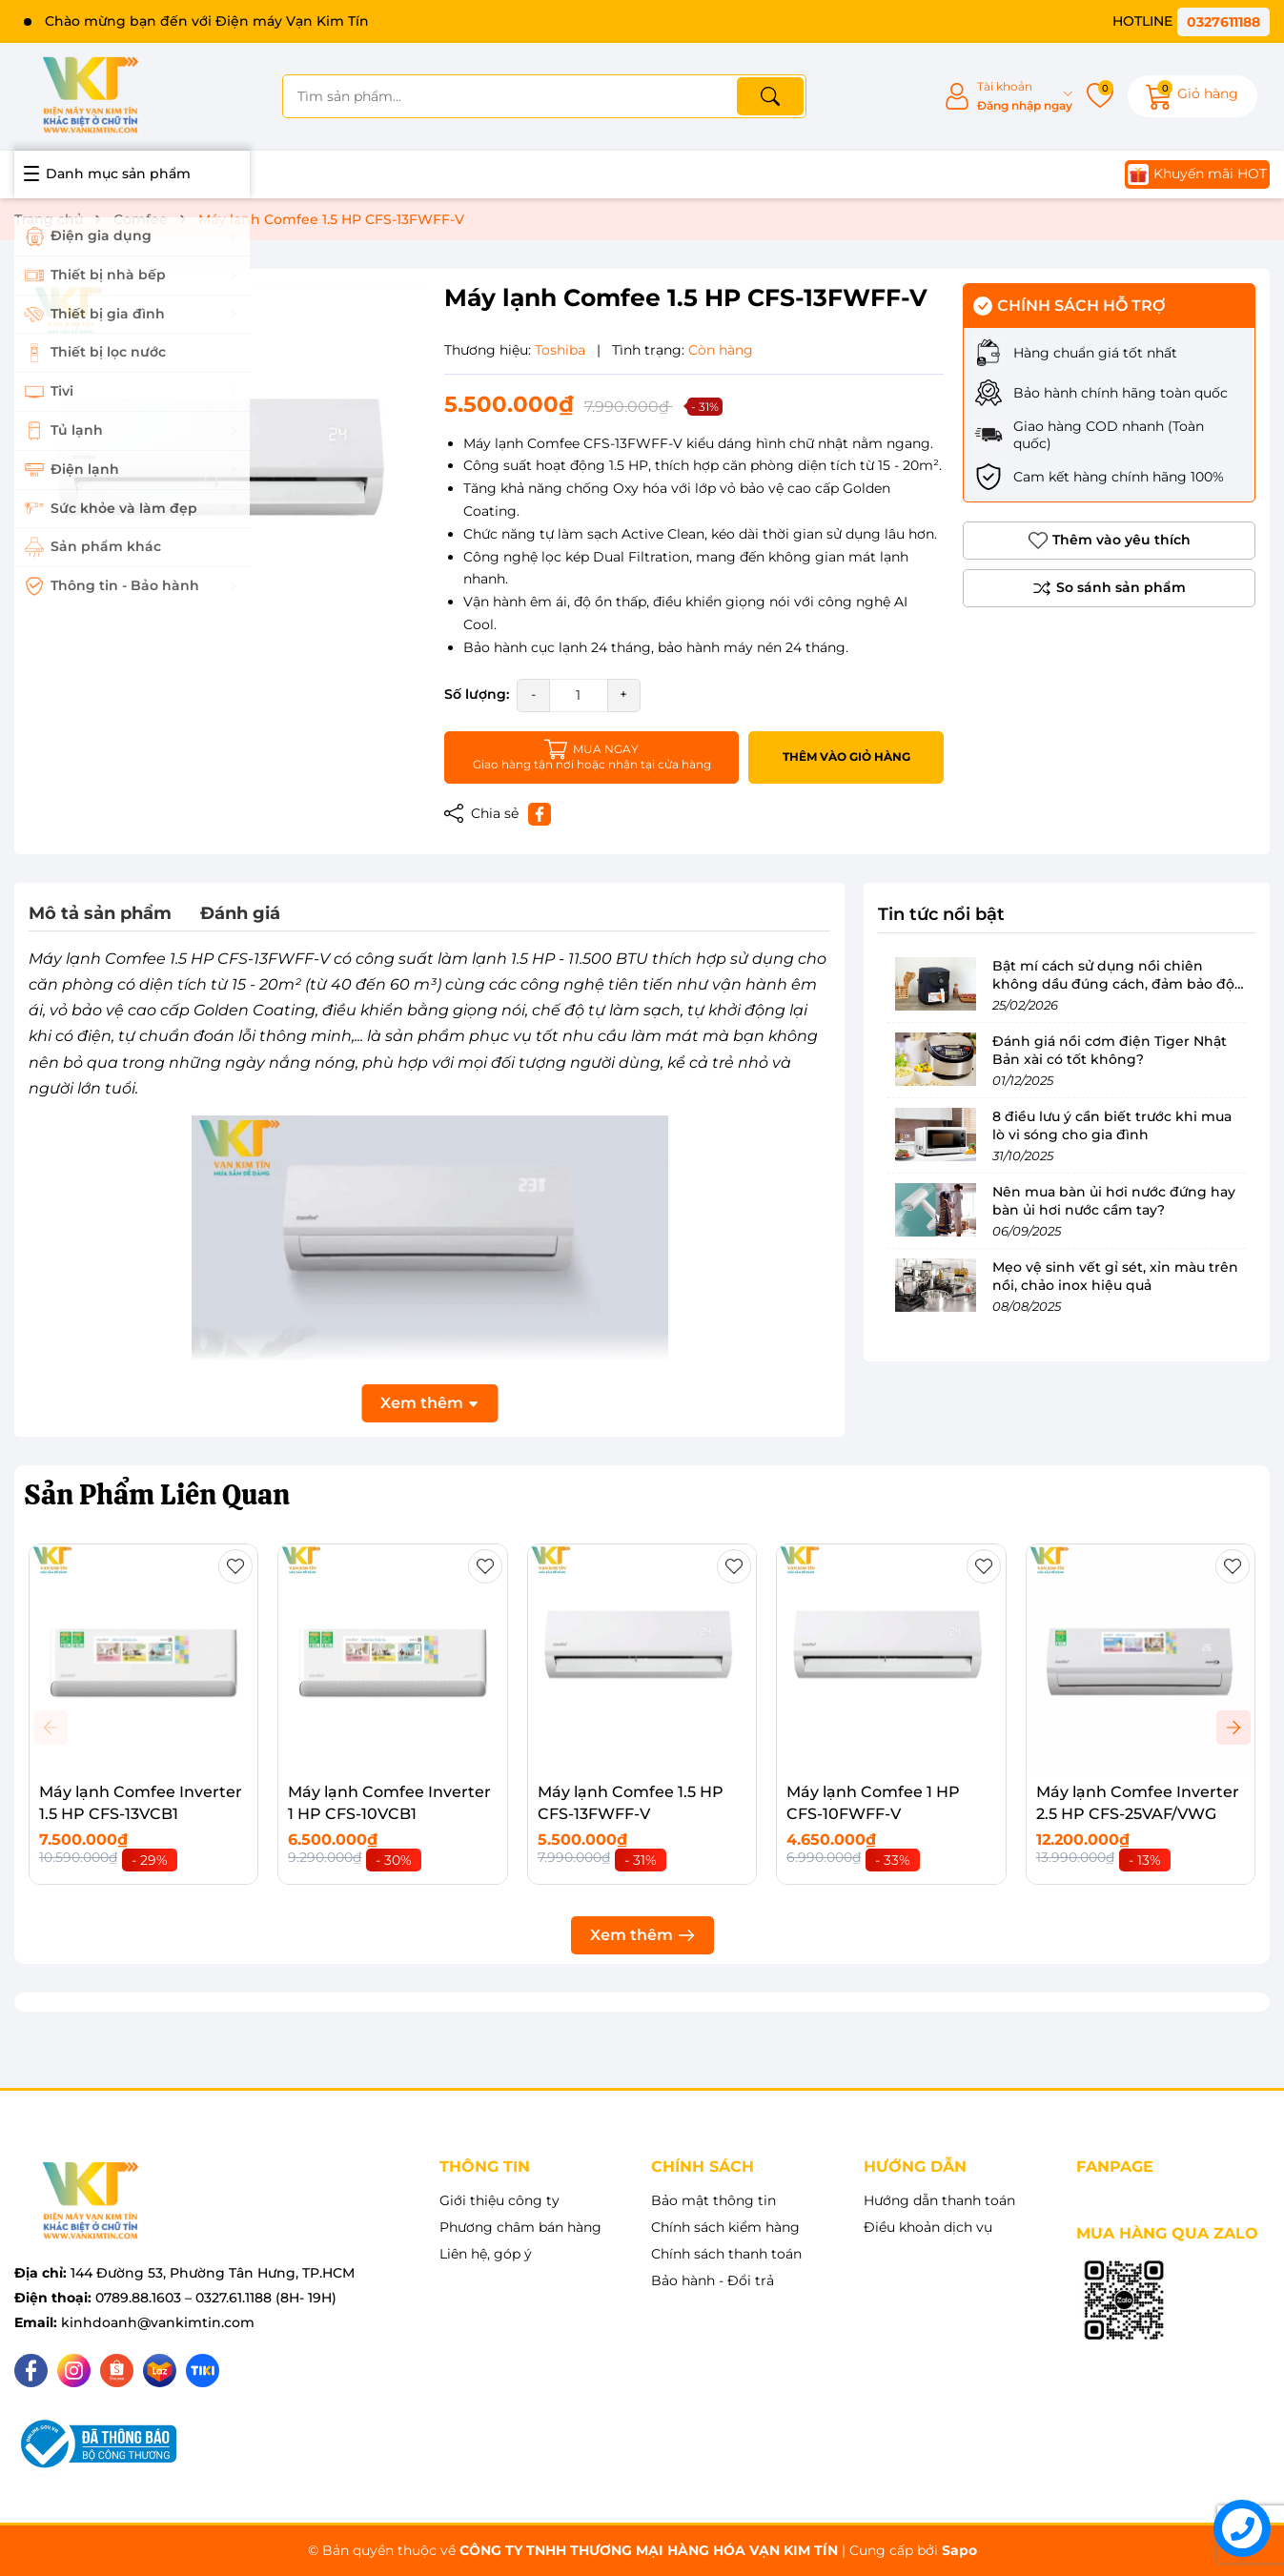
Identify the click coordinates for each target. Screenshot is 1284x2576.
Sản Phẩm (157, 1494)
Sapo (959, 2550)
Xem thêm (642, 1935)
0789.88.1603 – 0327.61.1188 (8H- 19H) (215, 2297)
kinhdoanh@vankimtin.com (158, 2322)
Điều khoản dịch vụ (928, 2227)
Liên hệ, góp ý (485, 2253)
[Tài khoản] (1008, 96)
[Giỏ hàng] (1192, 96)
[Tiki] (202, 2370)
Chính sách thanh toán (726, 2253)
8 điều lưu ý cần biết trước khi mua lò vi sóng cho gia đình (1112, 1126)
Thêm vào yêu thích (1110, 540)
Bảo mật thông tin (713, 2200)
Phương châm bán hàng (520, 2227)
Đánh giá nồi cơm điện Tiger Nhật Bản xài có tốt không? (1109, 1050)
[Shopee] (116, 2370)
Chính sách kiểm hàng (725, 2227)
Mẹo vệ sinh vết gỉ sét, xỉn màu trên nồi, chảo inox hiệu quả (1115, 1276)
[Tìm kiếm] (770, 96)
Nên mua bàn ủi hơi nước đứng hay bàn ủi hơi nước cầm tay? (1113, 1201)
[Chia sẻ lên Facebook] (539, 814)
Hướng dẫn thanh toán (939, 2200)
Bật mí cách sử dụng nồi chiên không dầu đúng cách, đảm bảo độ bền (1113, 984)
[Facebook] (31, 2370)
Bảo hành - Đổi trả (712, 2280)
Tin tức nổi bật (941, 914)
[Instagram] (74, 2370)
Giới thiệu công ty (499, 2200)
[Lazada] (159, 2370)
